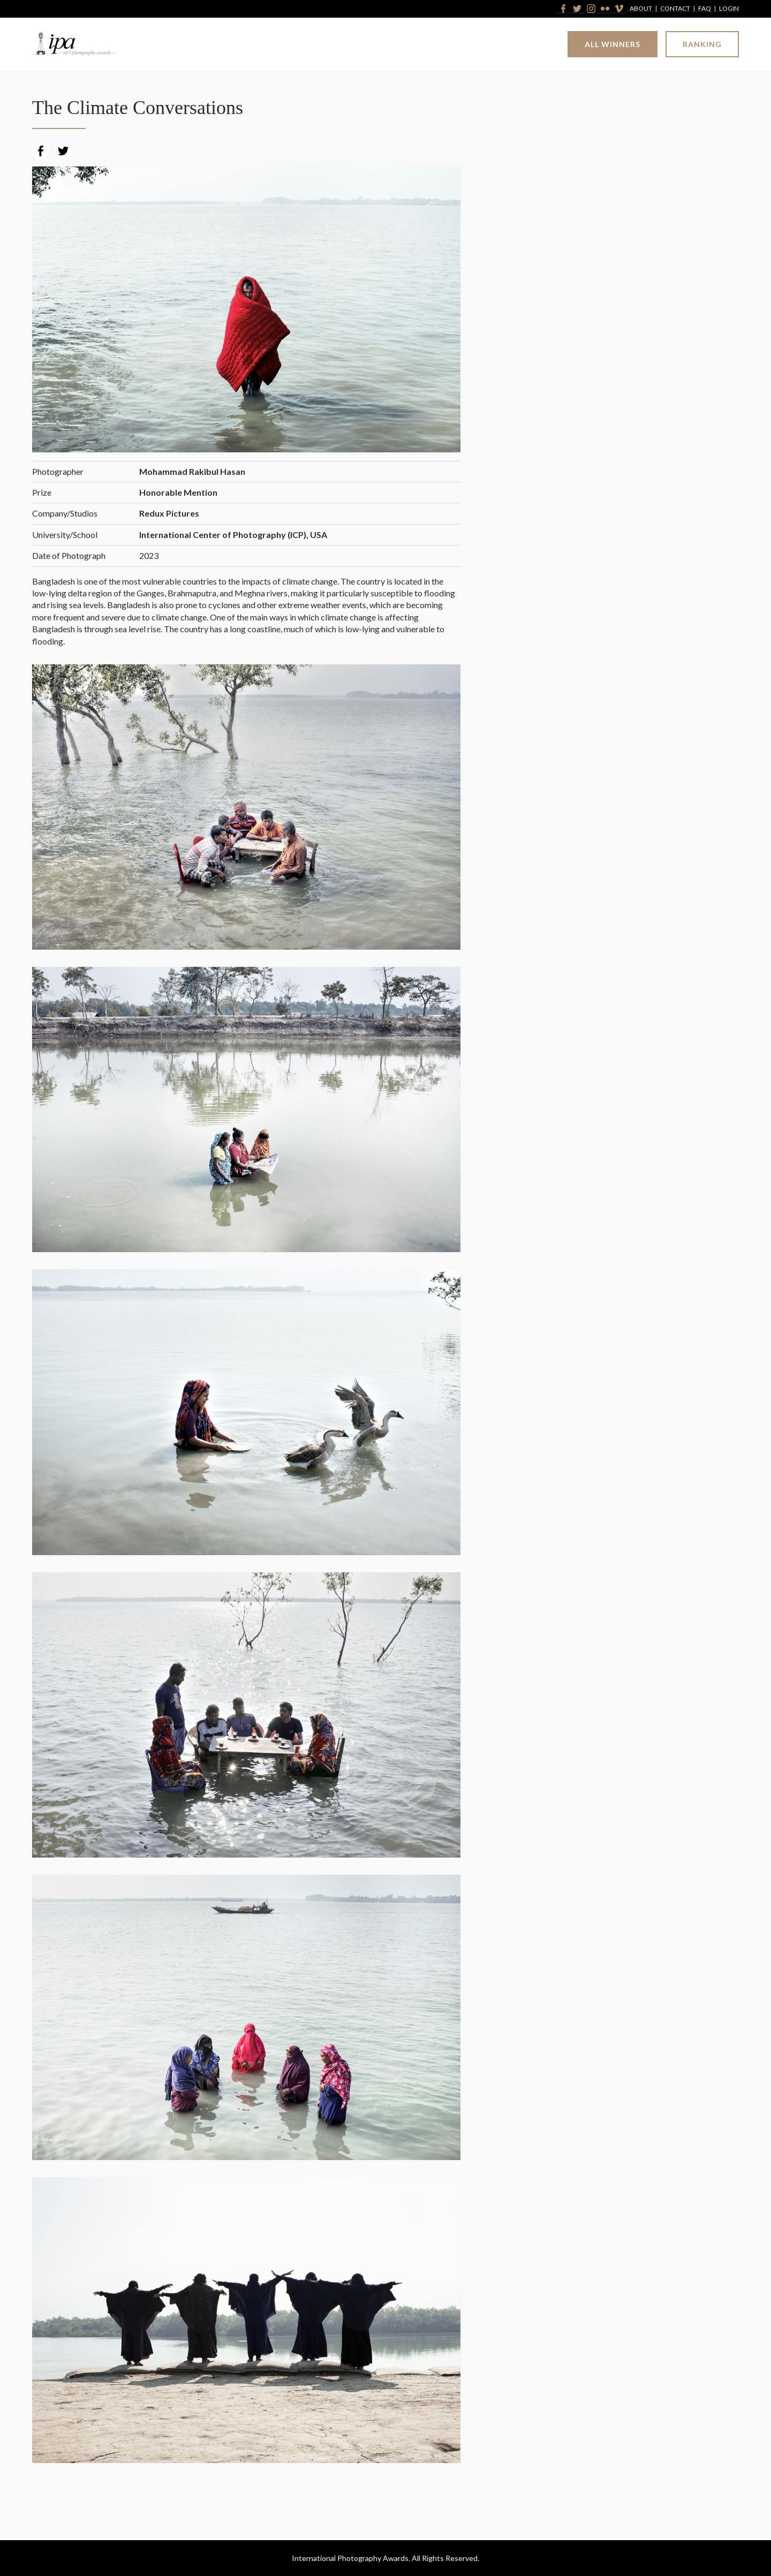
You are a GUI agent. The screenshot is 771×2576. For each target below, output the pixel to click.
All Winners (612, 44)
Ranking (702, 44)
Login (729, 9)
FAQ (704, 9)
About (641, 9)
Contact (675, 9)
